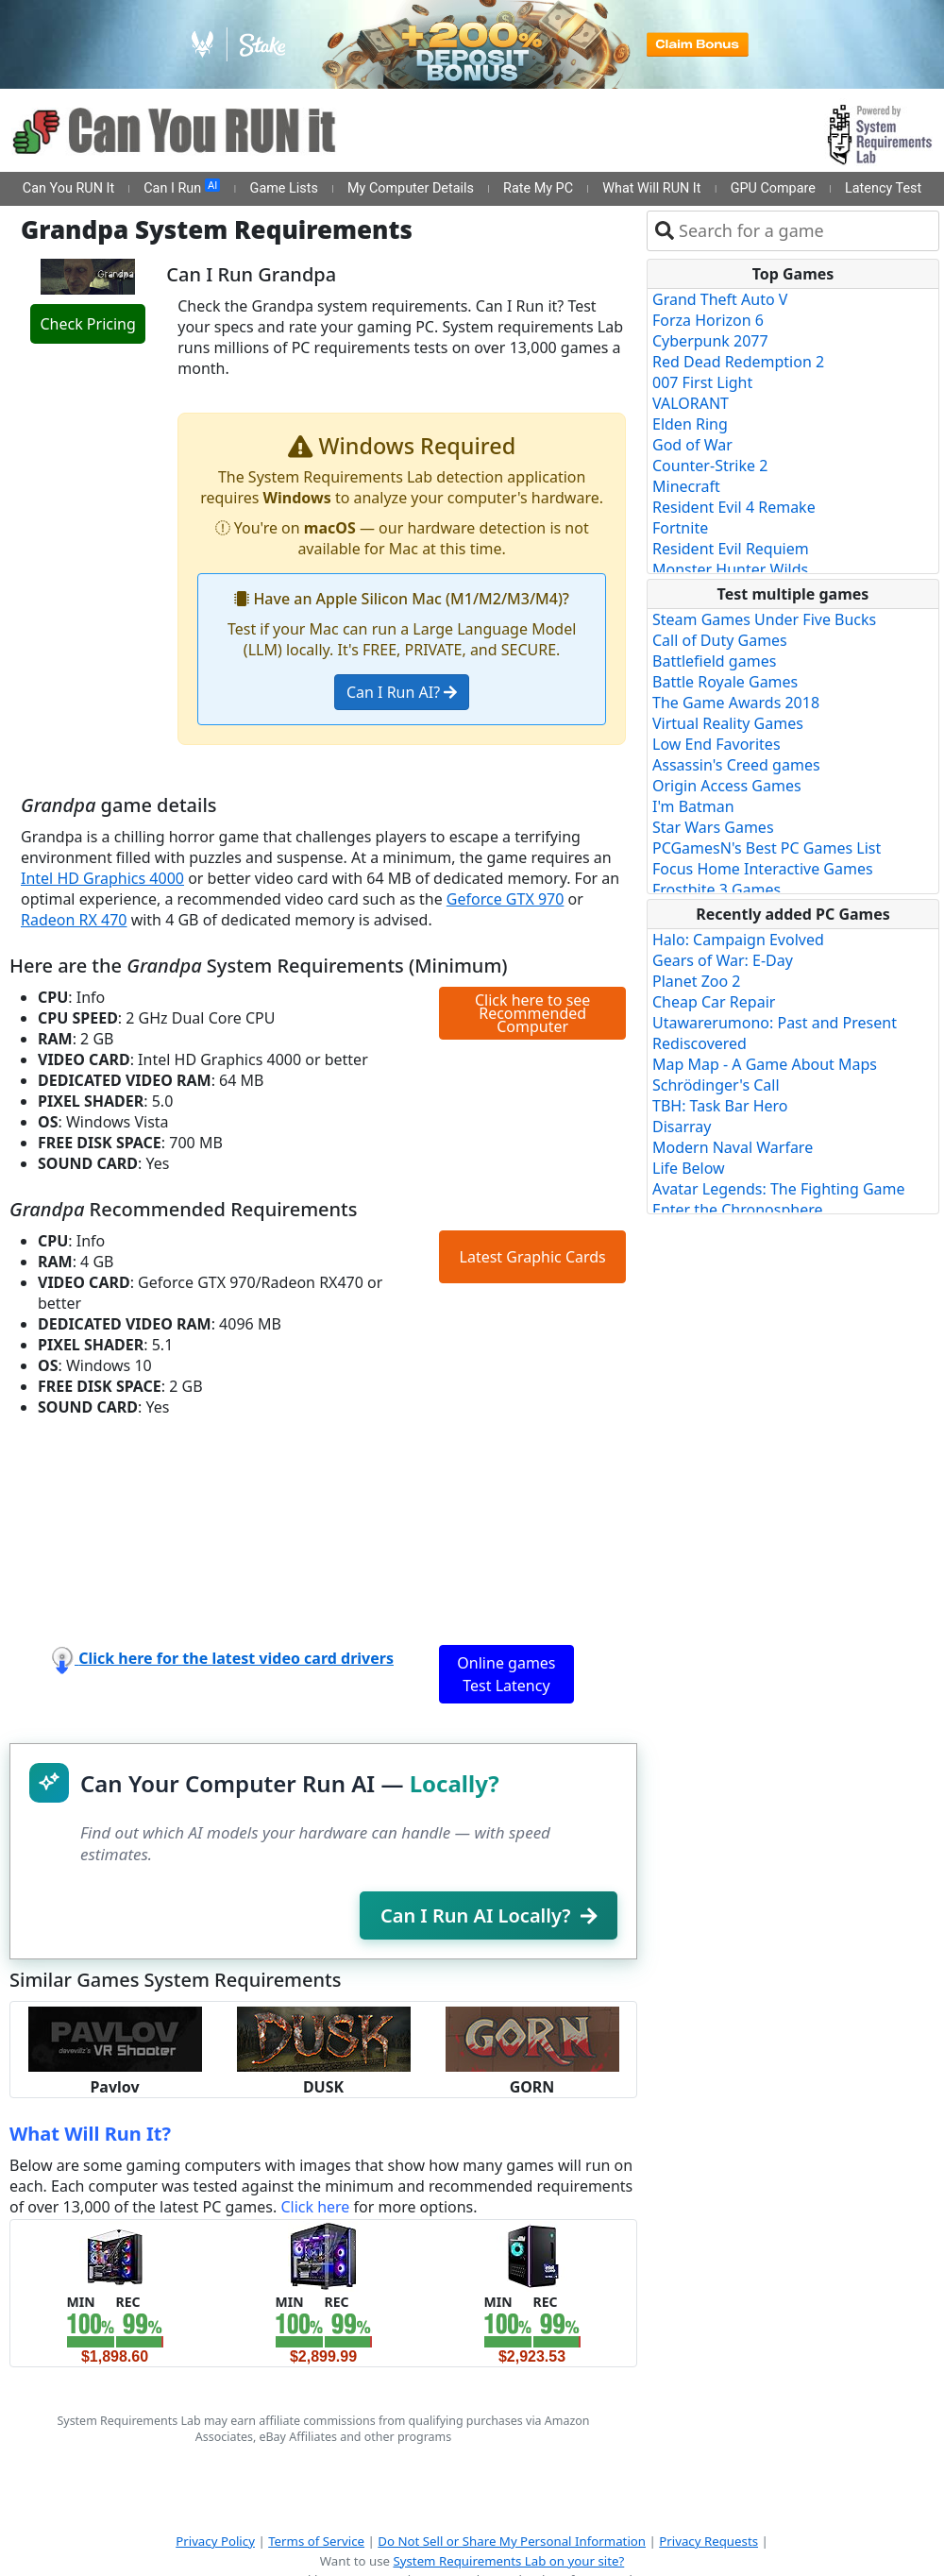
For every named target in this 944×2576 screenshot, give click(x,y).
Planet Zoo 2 (696, 981)
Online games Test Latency (506, 1674)
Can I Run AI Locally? (488, 1915)
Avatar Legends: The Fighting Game (778, 1188)
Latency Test (883, 188)
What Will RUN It (651, 188)
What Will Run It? (90, 2133)
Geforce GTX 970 (506, 899)
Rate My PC (538, 188)
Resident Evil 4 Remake (734, 507)
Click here (314, 2206)
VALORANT (690, 403)
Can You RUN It (68, 188)
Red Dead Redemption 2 (738, 361)
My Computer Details (410, 188)
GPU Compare (773, 188)
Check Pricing (87, 324)
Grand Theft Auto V (719, 299)
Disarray (681, 1126)
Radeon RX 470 (73, 919)
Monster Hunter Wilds (730, 569)
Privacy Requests (708, 2541)
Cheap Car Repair (713, 1001)
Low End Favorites (716, 744)
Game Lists (284, 188)
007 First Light (702, 382)
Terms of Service (316, 2541)
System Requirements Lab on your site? (508, 2560)
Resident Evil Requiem (730, 548)
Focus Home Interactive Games (762, 868)
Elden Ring (690, 424)
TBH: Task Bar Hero (720, 1105)
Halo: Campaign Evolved (738, 939)
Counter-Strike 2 (709, 465)
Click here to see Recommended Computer (532, 1013)
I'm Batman (693, 806)
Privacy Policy (215, 2541)
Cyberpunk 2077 (710, 340)
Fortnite (680, 527)
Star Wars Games (713, 827)
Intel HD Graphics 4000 (102, 878)
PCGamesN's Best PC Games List (766, 848)
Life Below (688, 1168)
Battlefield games (714, 661)
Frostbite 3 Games (716, 889)
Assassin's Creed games (736, 764)
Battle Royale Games (725, 681)
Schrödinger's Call (716, 1085)
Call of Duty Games (719, 640)
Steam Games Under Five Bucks (764, 619)
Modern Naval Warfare (732, 1147)
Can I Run (181, 187)
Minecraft (686, 486)
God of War (692, 444)
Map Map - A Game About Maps (764, 1064)
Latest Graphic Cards (533, 1256)
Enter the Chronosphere (737, 1209)
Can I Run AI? (401, 692)
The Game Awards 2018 (735, 702)
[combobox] (805, 231)
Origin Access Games (726, 785)
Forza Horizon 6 (708, 320)
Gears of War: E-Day (722, 960)
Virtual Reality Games (727, 723)
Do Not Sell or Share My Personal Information (512, 2541)
